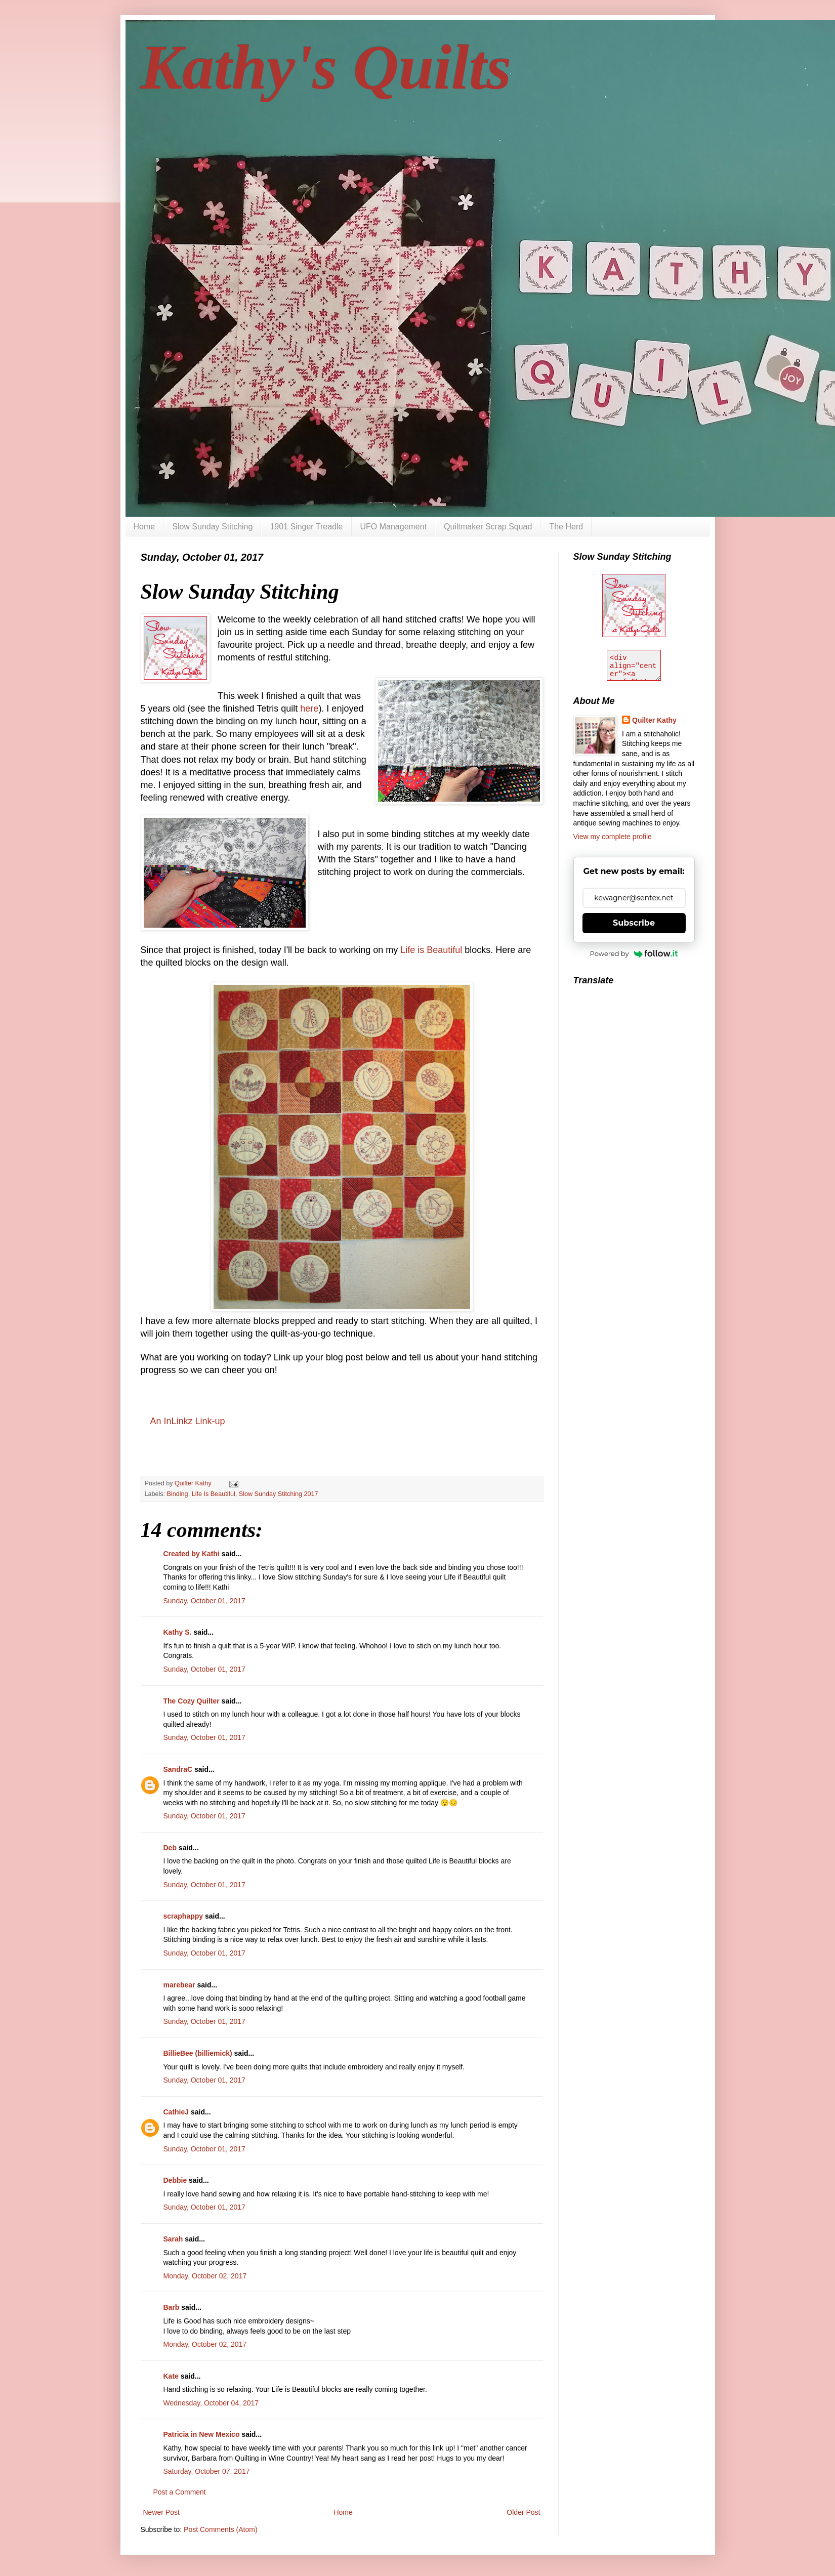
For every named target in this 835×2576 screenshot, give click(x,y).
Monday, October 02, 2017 (205, 2276)
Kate (171, 2376)
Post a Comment (179, 2492)
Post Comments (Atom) (220, 2529)
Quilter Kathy (654, 720)
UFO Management (393, 526)
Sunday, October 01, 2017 (204, 1601)
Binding (177, 1494)
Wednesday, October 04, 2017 (211, 2403)
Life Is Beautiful (213, 1494)
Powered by (634, 953)
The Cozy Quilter (191, 1701)
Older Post (523, 2512)
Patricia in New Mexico (201, 2434)
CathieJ (176, 2112)
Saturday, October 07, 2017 (206, 2471)
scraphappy (183, 1916)
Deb (170, 1848)
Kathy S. (177, 1632)
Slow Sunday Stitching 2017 (278, 1494)
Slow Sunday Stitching (212, 526)
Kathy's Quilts (326, 67)
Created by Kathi (191, 1554)
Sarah (173, 2239)
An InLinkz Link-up (187, 1421)
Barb (171, 2307)
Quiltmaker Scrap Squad (488, 526)
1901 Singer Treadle (306, 526)
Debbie (175, 2180)
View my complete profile (612, 837)
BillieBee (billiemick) (197, 2053)
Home (144, 526)
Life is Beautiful (431, 950)
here (309, 708)
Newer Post (161, 2512)
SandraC (178, 1769)
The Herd (566, 526)
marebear (179, 1985)
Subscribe (634, 923)
